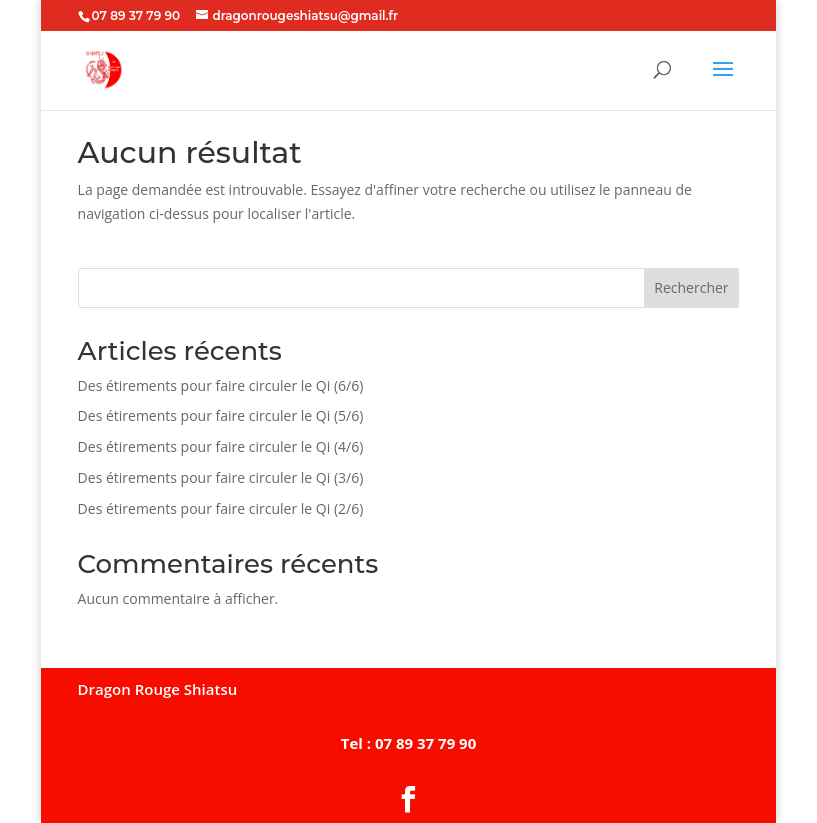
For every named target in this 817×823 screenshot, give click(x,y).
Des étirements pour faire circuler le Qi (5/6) (221, 415)
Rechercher (691, 287)
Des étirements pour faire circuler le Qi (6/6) (221, 385)
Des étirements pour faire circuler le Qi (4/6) (221, 446)
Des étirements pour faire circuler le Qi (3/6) (221, 477)
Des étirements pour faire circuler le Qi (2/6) (221, 508)
